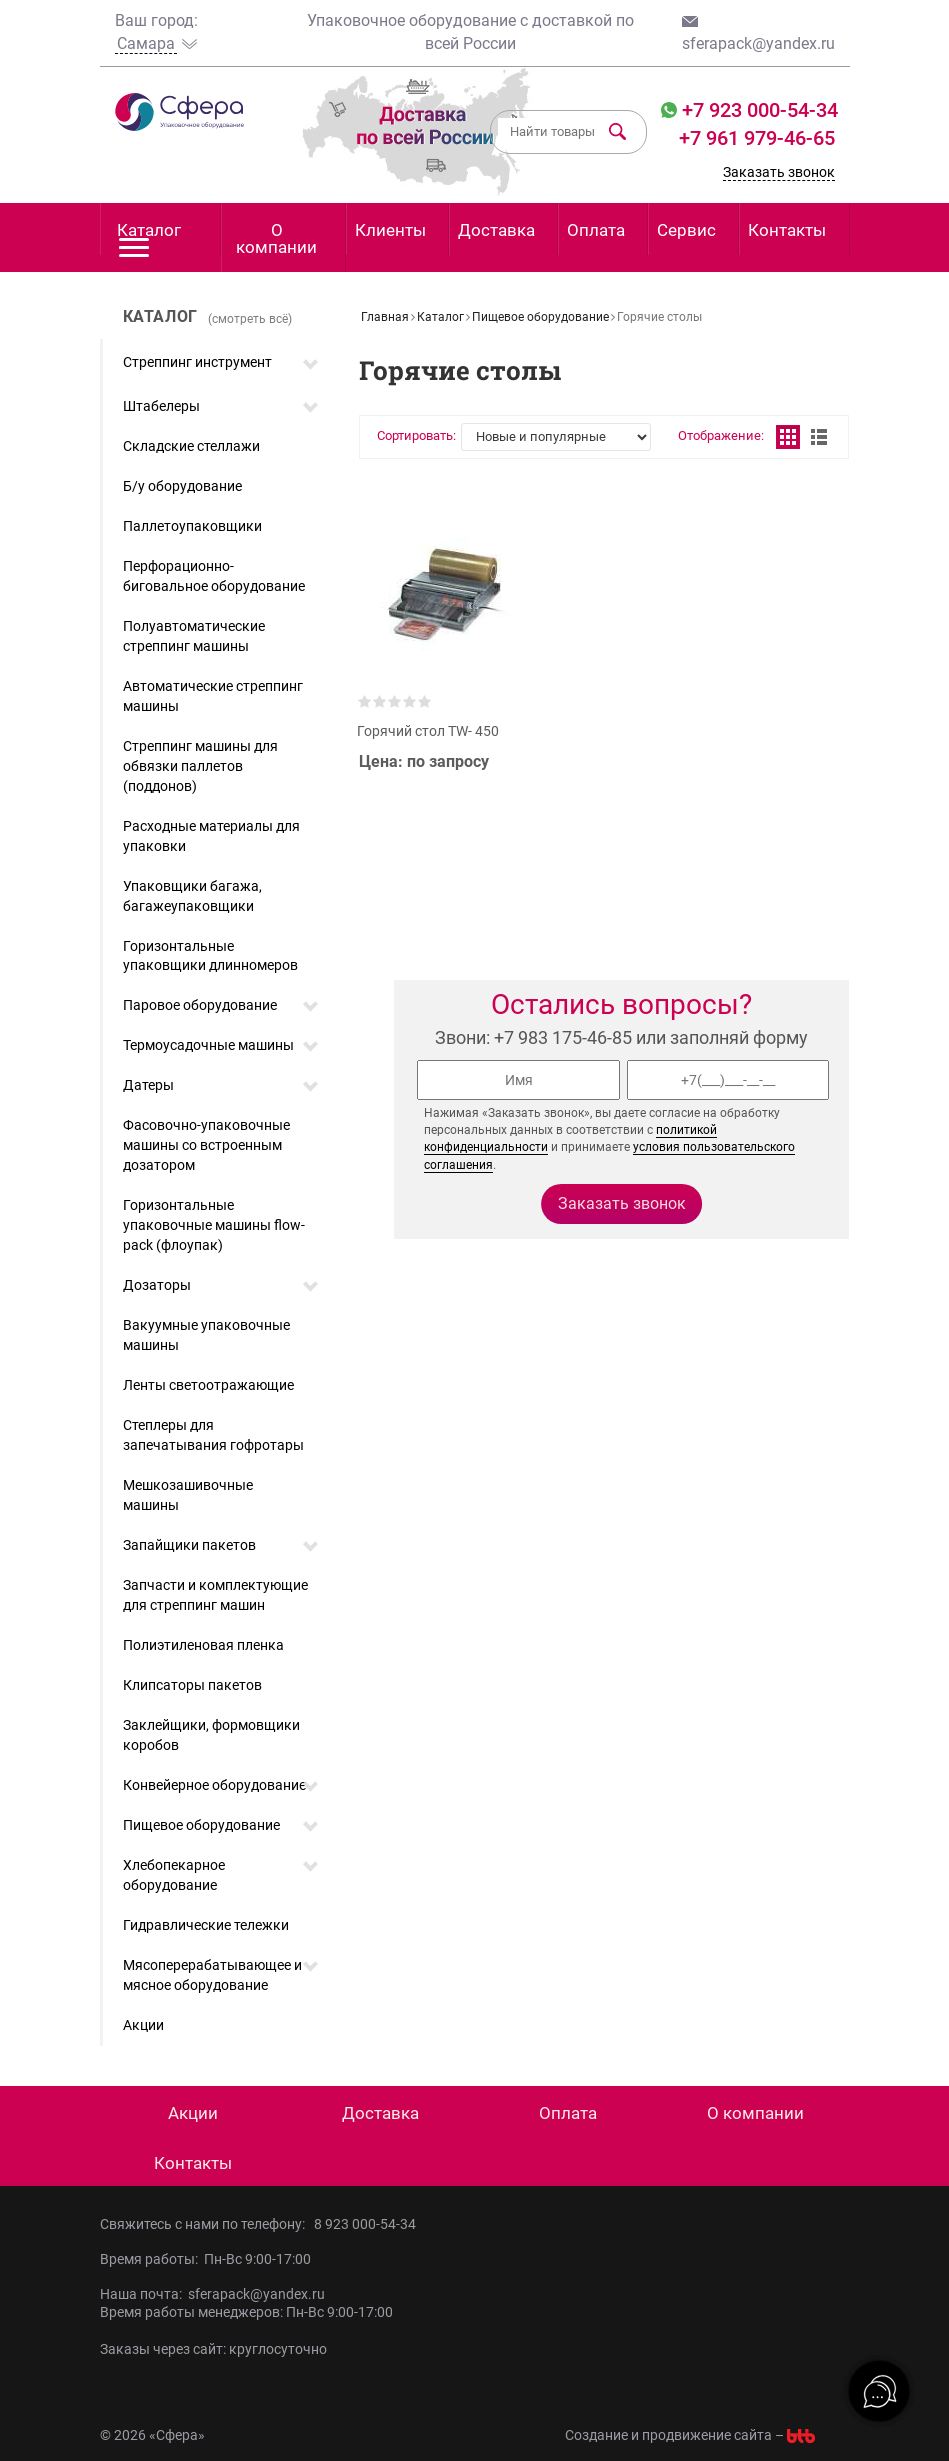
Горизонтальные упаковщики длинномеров (210, 956)
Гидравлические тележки (206, 1925)
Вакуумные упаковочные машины (206, 1335)
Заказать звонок (779, 172)
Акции (143, 2025)
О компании (276, 238)
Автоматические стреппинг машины (213, 696)
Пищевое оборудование (201, 1825)
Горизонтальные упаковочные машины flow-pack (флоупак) (214, 1225)
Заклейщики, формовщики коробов (211, 1735)
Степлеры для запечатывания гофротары (213, 1435)
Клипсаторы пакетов (192, 1685)
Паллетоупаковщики (192, 526)
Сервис (686, 230)
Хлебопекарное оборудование (174, 1875)
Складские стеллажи (191, 446)
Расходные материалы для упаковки (211, 836)
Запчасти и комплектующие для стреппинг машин (215, 1595)
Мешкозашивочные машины (188, 1495)
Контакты (787, 230)
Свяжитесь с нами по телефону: (207, 2224)
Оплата (596, 230)
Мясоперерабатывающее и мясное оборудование (212, 1975)
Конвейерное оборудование (214, 1785)
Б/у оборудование (182, 486)
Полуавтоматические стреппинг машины (194, 636)
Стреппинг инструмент (197, 362)
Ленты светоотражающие (208, 1385)
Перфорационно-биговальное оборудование (214, 576)
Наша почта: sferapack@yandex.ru (212, 2294)
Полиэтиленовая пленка (203, 1645)
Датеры (148, 1085)
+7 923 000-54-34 (757, 110)
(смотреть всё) (250, 319)
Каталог (149, 237)
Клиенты (390, 230)
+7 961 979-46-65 (757, 138)
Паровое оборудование (200, 1005)
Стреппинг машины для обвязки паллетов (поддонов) (200, 766)
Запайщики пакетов (189, 1545)
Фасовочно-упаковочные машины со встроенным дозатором (206, 1145)
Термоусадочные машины (208, 1045)
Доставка (496, 230)
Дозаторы (157, 1285)
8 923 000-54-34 (365, 2224)
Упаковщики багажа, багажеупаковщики (192, 896)
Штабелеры (161, 406)
